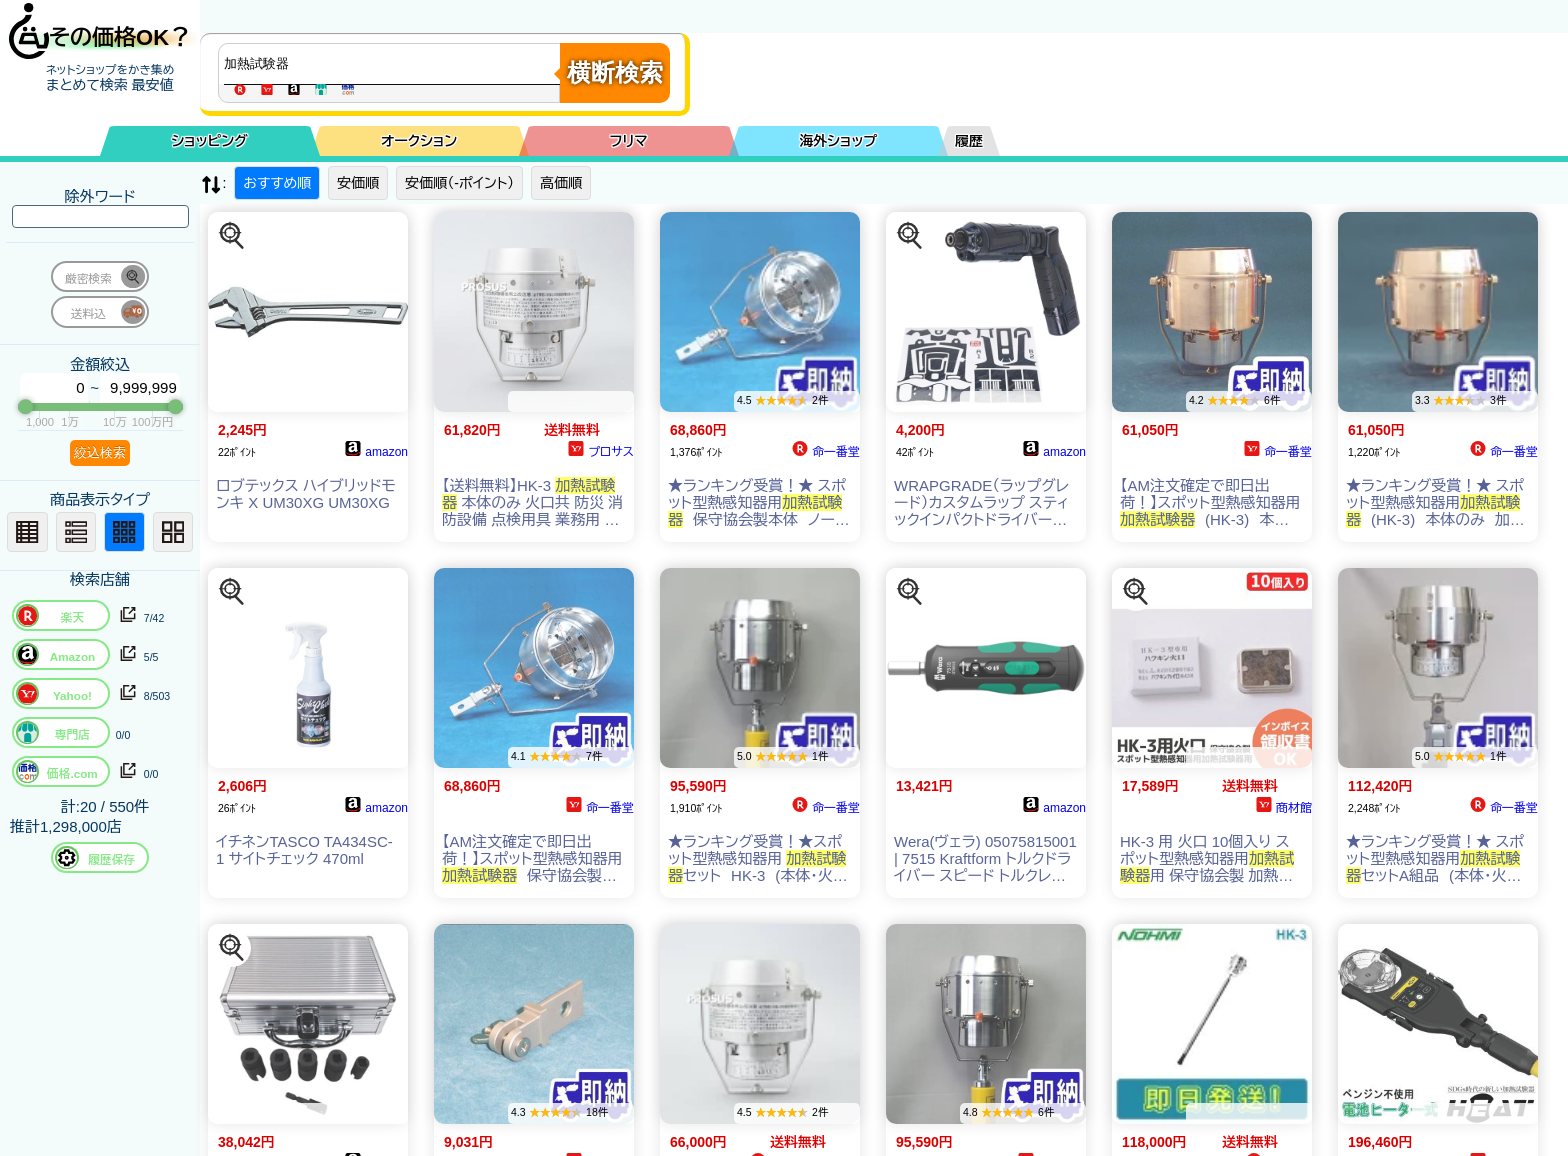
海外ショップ (838, 141)
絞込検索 (100, 452)
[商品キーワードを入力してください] (394, 64)
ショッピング (210, 141)
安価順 (358, 183)
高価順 (561, 183)
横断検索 (615, 72)
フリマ (629, 141)
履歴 (969, 141)
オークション (419, 141)
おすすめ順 (277, 183)
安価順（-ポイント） (459, 183)
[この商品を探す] (232, 236)
